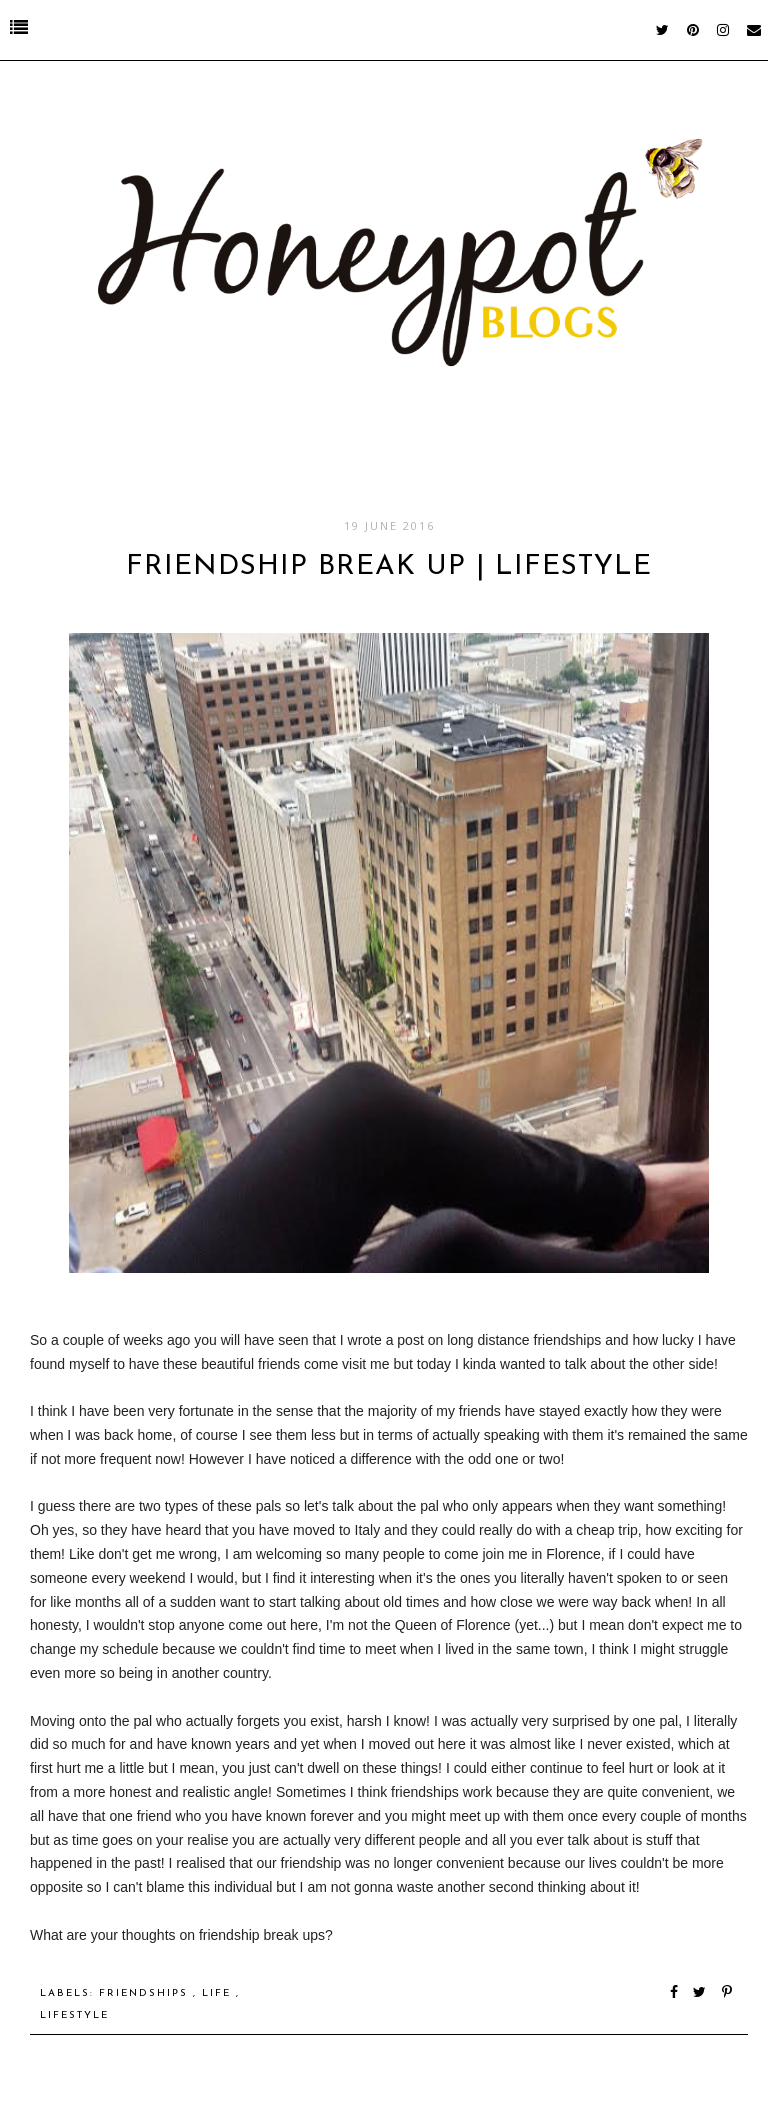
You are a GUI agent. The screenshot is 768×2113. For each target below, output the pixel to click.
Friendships (146, 1993)
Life (219, 1993)
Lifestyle (74, 2015)
